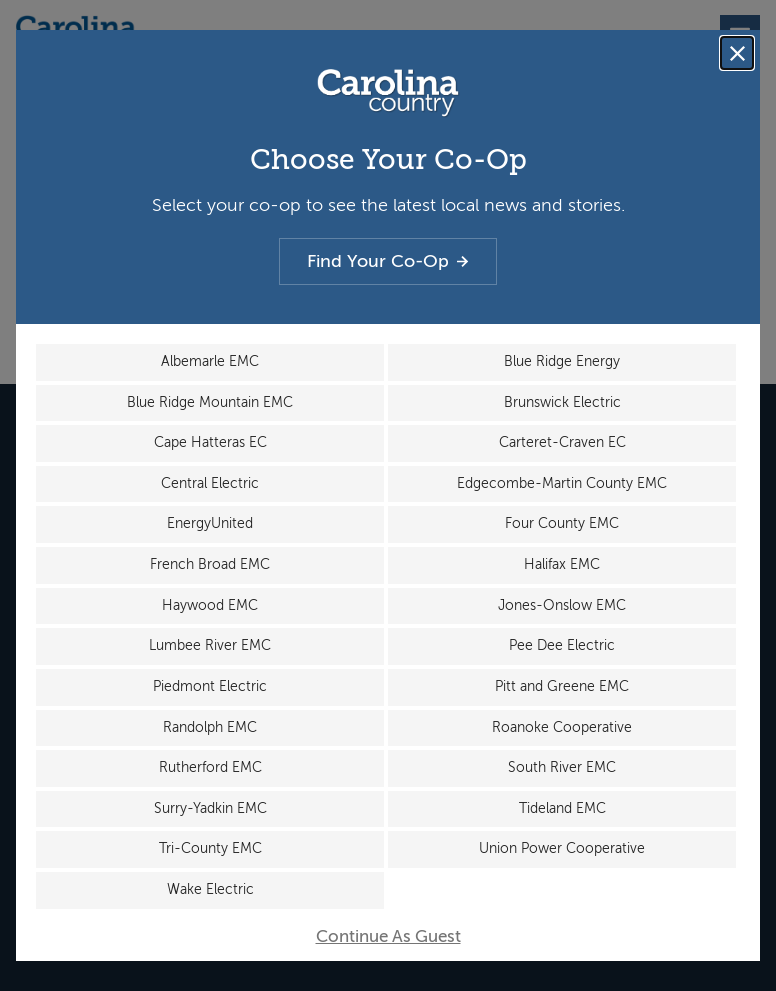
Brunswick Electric (562, 401)
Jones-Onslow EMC (562, 604)
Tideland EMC (562, 808)
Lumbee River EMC (210, 645)
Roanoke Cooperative (562, 727)
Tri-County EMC (210, 849)
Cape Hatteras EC (210, 441)
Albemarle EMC (210, 360)
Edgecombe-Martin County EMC (562, 482)
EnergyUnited (210, 523)
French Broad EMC (210, 564)
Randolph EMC (210, 727)
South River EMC (562, 768)
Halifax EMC (562, 564)
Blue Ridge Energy (562, 360)
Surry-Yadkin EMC (210, 808)
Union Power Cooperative (562, 849)
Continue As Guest (388, 937)
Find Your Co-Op (388, 260)
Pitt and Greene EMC (562, 686)
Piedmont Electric (210, 686)
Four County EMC (562, 523)
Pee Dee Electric (562, 645)
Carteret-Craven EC (562, 441)
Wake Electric (210, 890)
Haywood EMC (210, 604)
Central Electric (210, 482)
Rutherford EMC (210, 768)
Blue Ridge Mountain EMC (210, 401)
